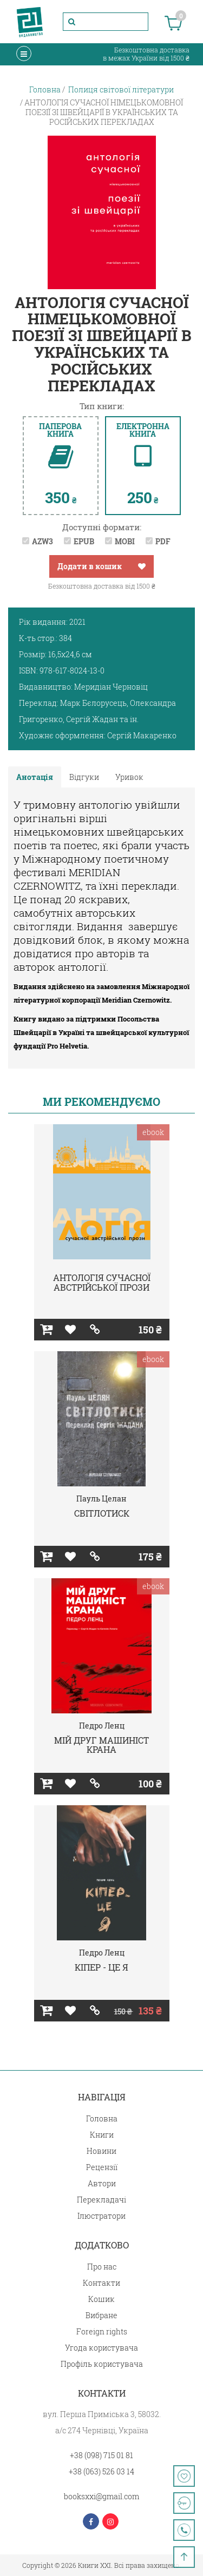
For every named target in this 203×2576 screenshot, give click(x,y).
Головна (101, 2118)
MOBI (125, 541)
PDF (163, 541)
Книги (102, 2135)
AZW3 (42, 541)
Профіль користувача (102, 2364)
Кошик (101, 2299)
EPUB (84, 541)
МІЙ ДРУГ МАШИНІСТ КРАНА (101, 1745)
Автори (102, 2183)
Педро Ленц (102, 1725)
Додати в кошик (89, 566)
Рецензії (101, 2167)
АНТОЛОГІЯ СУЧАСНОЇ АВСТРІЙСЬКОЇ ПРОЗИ (101, 1282)
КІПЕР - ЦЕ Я (101, 1967)
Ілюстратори (101, 2216)
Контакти (101, 2283)
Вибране (101, 2315)
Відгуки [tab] (84, 777)
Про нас (101, 2266)
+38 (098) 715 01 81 (101, 2455)
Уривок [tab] (129, 777)
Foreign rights (101, 2331)
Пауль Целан (101, 1498)
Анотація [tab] (34, 777)
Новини (101, 2151)
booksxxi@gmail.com (101, 2496)
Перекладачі (101, 2199)
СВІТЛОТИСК (101, 1513)
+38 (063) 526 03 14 (101, 2471)
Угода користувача (101, 2348)
